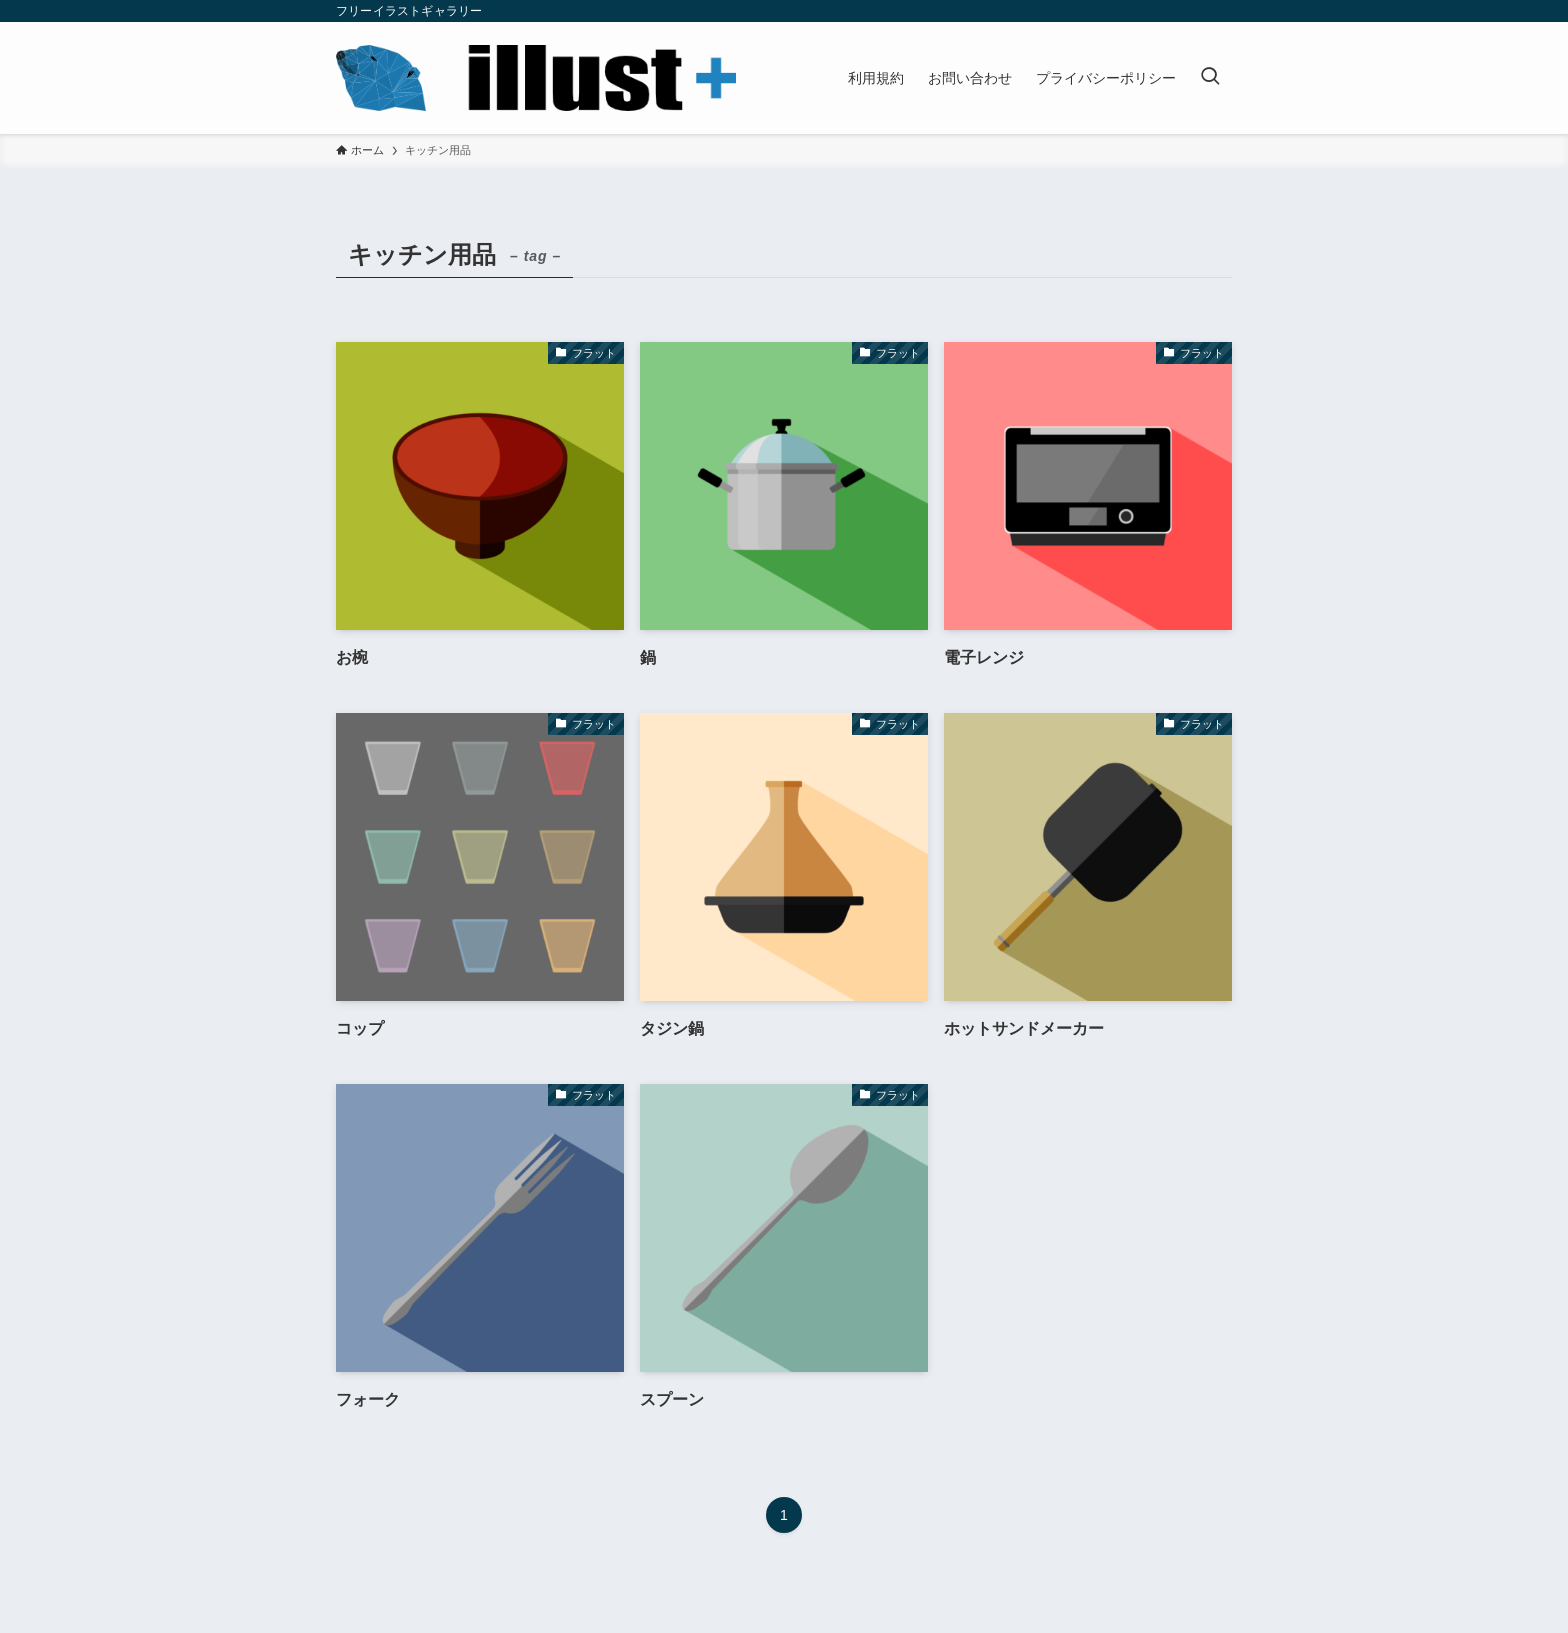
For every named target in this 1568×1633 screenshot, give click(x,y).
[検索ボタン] (1210, 78)
